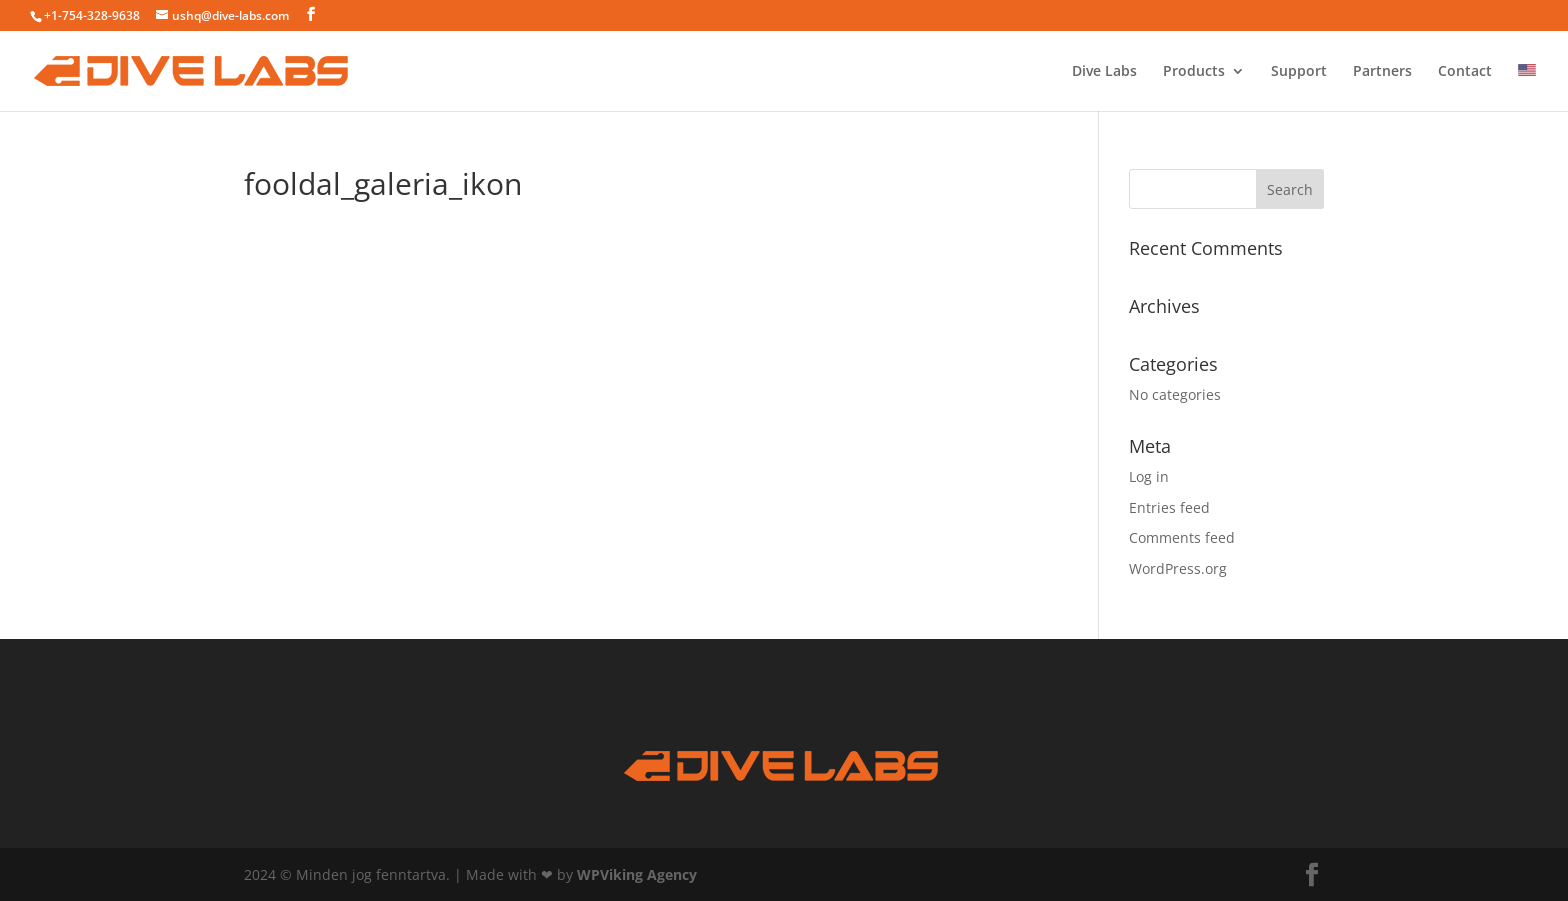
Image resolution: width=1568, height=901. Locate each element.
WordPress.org (1178, 568)
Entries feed (1169, 507)
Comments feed (1182, 537)
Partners (1382, 72)
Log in (1149, 476)
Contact (1465, 72)
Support (1299, 72)
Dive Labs (1104, 72)
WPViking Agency (637, 874)
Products (1194, 72)
